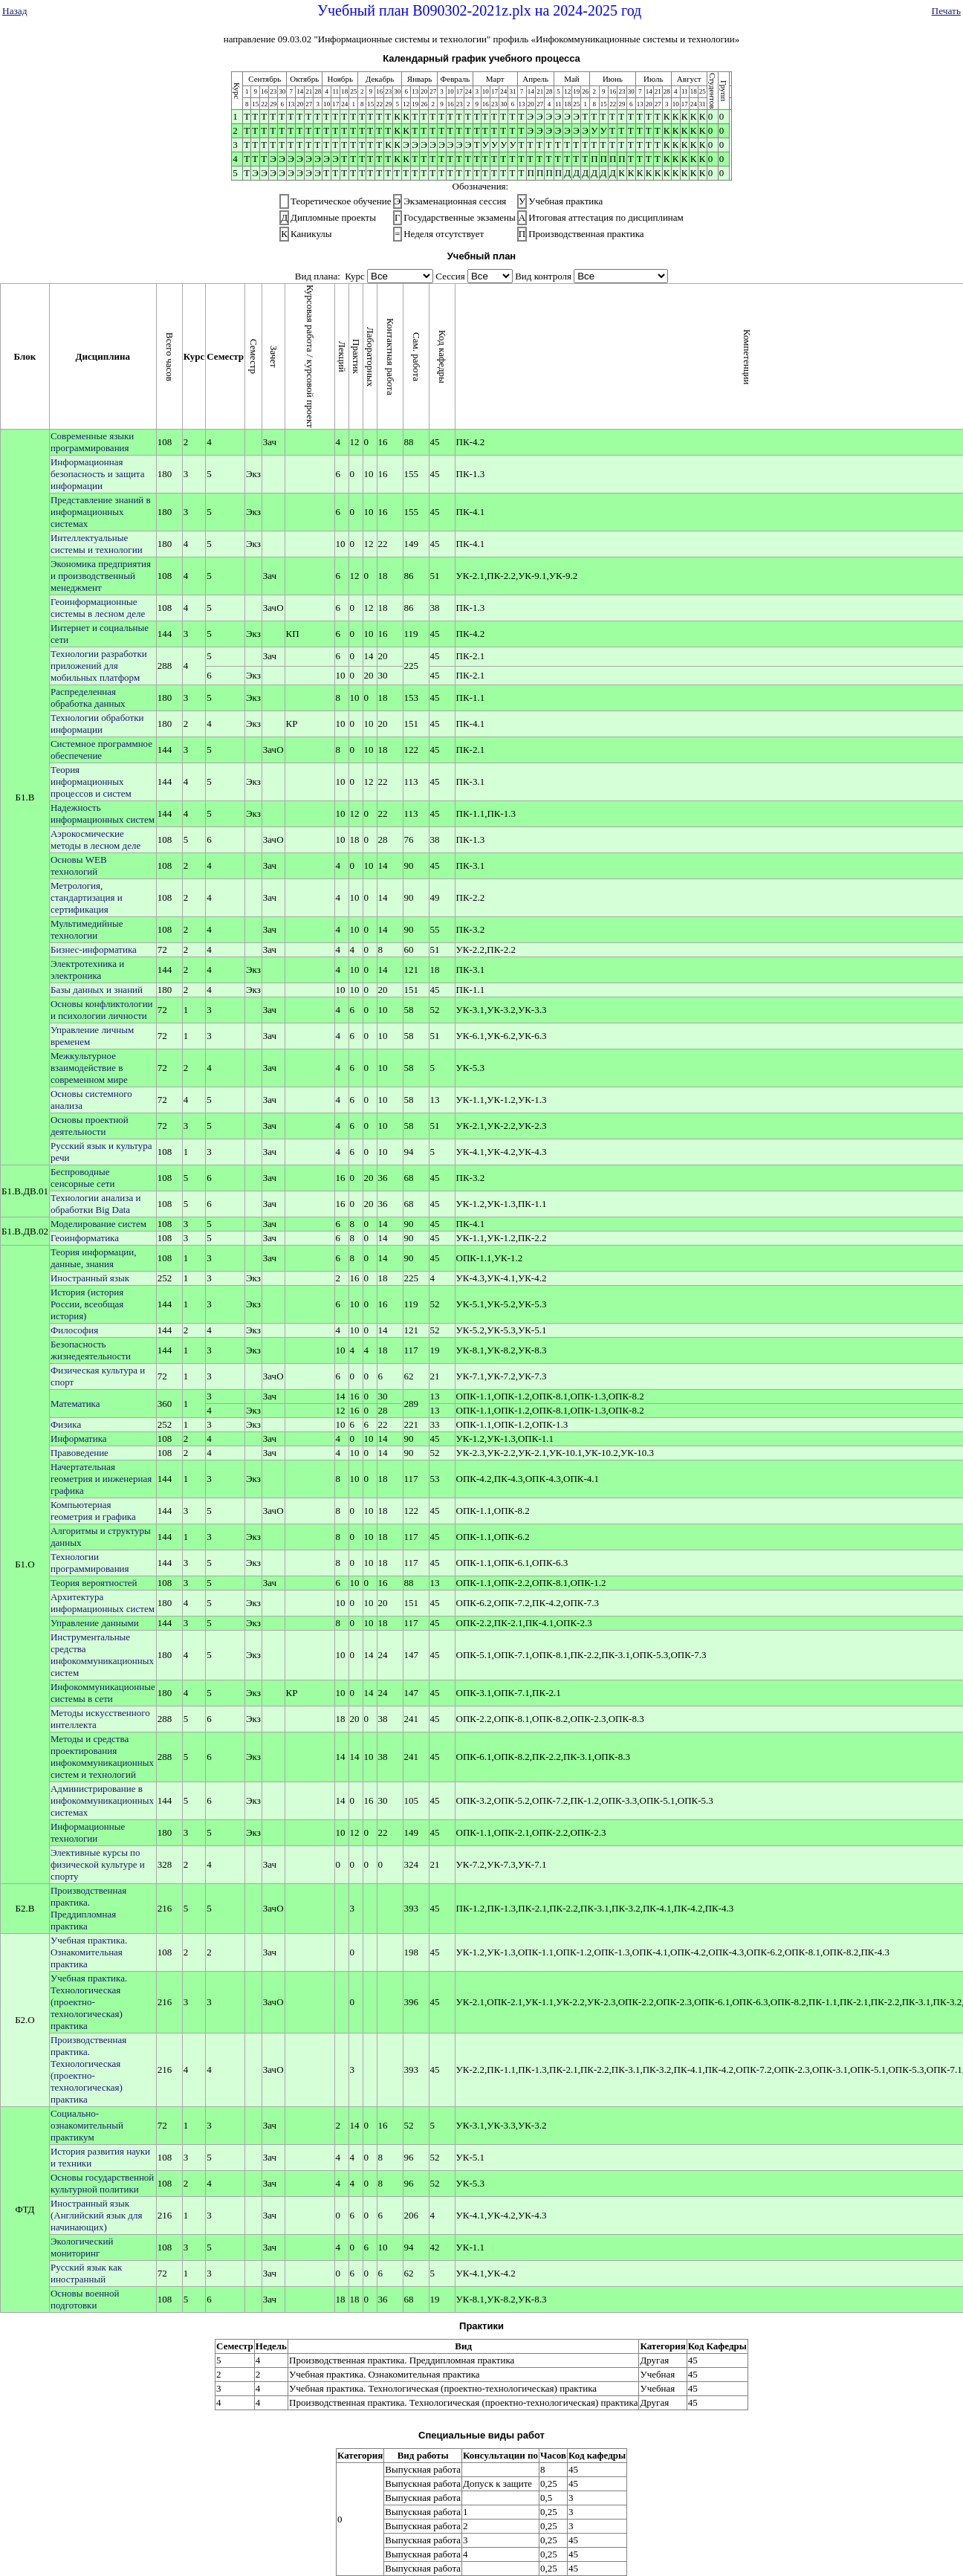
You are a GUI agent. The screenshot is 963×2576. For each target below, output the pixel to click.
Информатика (79, 1438)
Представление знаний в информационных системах (101, 511)
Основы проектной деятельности (90, 1125)
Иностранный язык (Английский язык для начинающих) (97, 2215)
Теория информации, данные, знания (94, 1257)
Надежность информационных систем (103, 813)
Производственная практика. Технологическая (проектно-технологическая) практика (88, 2069)
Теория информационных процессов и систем (91, 781)
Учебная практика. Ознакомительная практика (89, 1952)
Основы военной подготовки (85, 2299)
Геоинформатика (85, 1237)
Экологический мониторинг (82, 2247)
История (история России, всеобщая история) (87, 1304)
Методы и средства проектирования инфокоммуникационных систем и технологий (102, 1756)
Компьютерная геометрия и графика (93, 1510)
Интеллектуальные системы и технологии (97, 543)
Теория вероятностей (94, 1582)
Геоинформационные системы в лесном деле (98, 607)
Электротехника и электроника (87, 969)
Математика (75, 1403)
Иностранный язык (90, 1278)
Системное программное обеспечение (101, 749)
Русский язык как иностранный (86, 2273)
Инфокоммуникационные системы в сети (103, 1692)
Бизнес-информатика (94, 949)
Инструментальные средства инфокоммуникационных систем (102, 1654)
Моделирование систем (98, 1223)
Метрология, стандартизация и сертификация (87, 897)
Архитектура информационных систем (103, 1602)
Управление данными (95, 1622)
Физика (66, 1424)
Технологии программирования (90, 1562)
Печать (946, 10)
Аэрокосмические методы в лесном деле (95, 839)
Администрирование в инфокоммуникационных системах (102, 1800)
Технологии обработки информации (97, 723)
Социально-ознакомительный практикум (87, 2125)
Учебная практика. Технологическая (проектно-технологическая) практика (89, 2002)
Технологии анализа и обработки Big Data (95, 1203)
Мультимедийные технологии (87, 929)
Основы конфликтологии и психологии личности (102, 1009)
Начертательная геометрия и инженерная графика (101, 1478)
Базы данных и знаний (97, 989)
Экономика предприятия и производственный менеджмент (101, 575)
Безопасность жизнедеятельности (91, 1350)
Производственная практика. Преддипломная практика (88, 1908)
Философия (74, 1330)
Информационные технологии (88, 1832)
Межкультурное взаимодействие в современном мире (89, 1067)
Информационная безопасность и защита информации (98, 473)
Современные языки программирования (92, 441)
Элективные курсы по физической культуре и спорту (98, 1864)
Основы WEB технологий (79, 865)
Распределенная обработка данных (88, 697)
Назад (14, 10)
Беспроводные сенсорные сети (82, 1177)
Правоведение (79, 1452)
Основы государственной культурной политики (102, 2183)
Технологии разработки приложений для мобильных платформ (99, 665)
